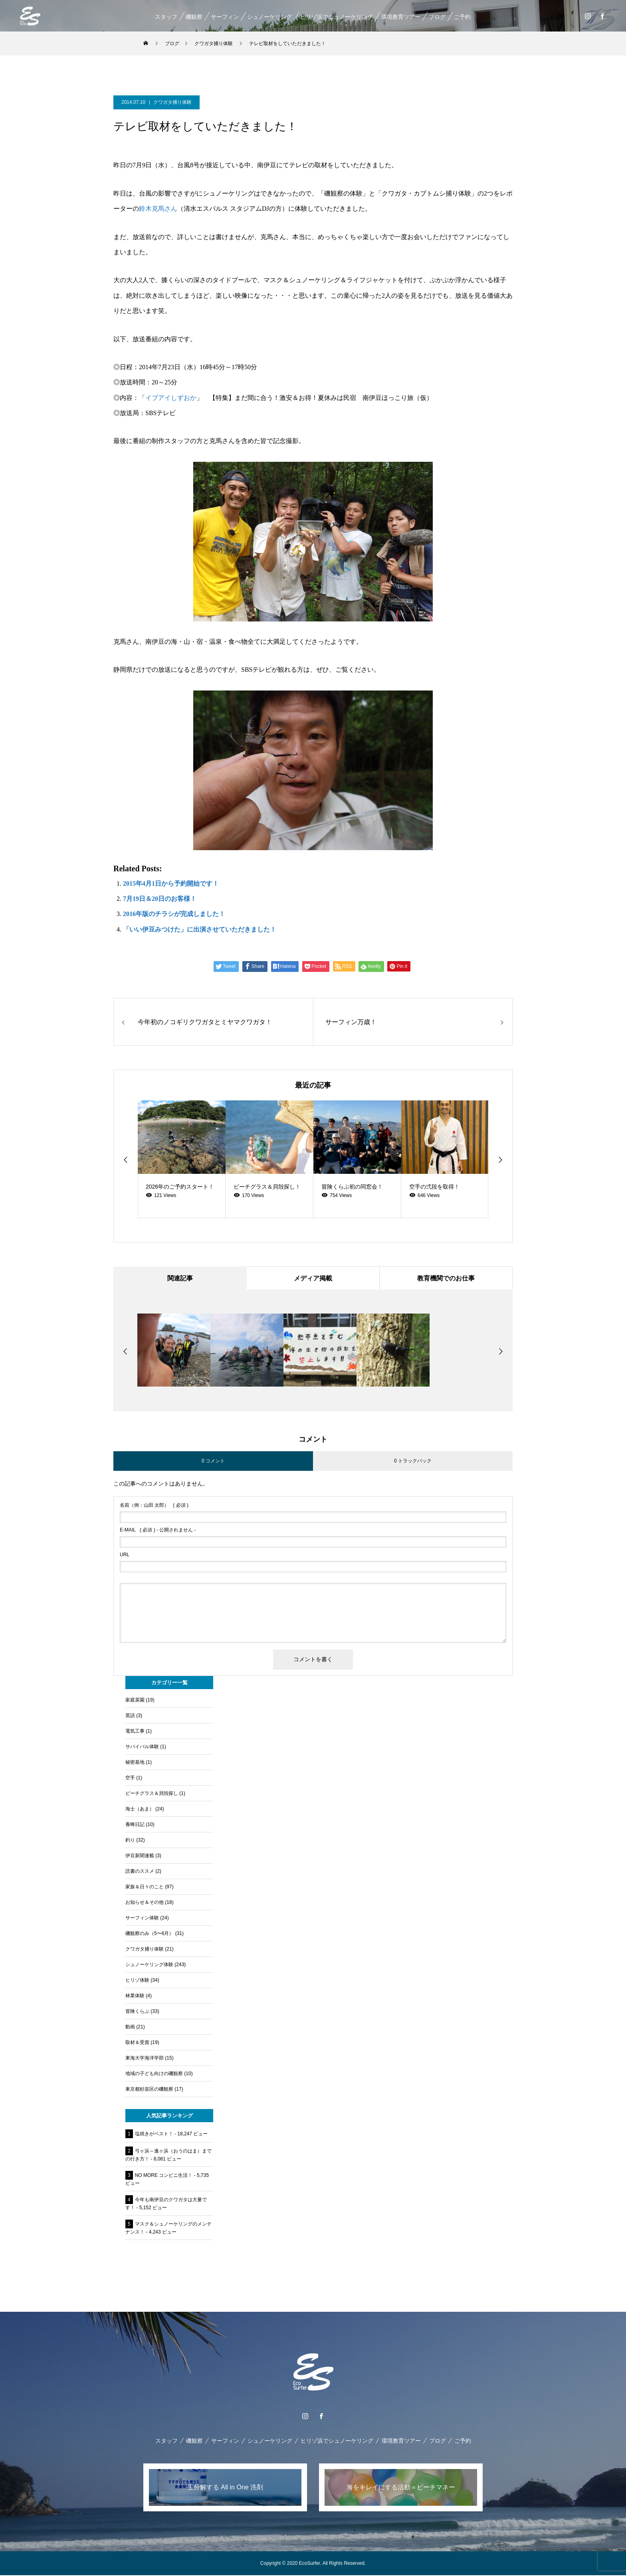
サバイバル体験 (142, 1747)
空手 (130, 1778)
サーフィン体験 (142, 1918)
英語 (130, 1716)
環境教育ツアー (400, 17)
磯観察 (193, 17)
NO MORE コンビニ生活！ (164, 2176)
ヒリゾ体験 (137, 1981)
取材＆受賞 (137, 2043)
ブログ (436, 17)
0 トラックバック (413, 1461)
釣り (130, 1841)
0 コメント (213, 1461)
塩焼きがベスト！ (154, 2134)
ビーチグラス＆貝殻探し (151, 1794)
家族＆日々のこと (144, 1887)
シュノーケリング (269, 17)
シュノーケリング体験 (149, 1965)
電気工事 (135, 1732)
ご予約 (462, 17)
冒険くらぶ (137, 2012)
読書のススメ (139, 1872)
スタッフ (166, 17)
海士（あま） (139, 1809)
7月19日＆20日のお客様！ (159, 898)
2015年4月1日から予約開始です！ (171, 883)
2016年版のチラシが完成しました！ (174, 913)
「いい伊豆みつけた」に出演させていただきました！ (199, 929)
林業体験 (135, 1996)
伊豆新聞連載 (139, 1856)
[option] (182, 1159)
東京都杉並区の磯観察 (149, 2090)
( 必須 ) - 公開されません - (158, 1530)
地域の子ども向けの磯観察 (154, 2074)
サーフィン (224, 17)
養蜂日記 (135, 1825)
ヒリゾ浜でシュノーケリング (336, 17)
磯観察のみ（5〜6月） (149, 1934)
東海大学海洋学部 (144, 2059)
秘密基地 (135, 1763)
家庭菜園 (135, 1700)
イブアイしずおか (170, 397)
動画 (130, 2027)
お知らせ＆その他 (144, 1903)
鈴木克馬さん (158, 208)
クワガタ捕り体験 (172, 102)
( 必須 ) (154, 1506)
